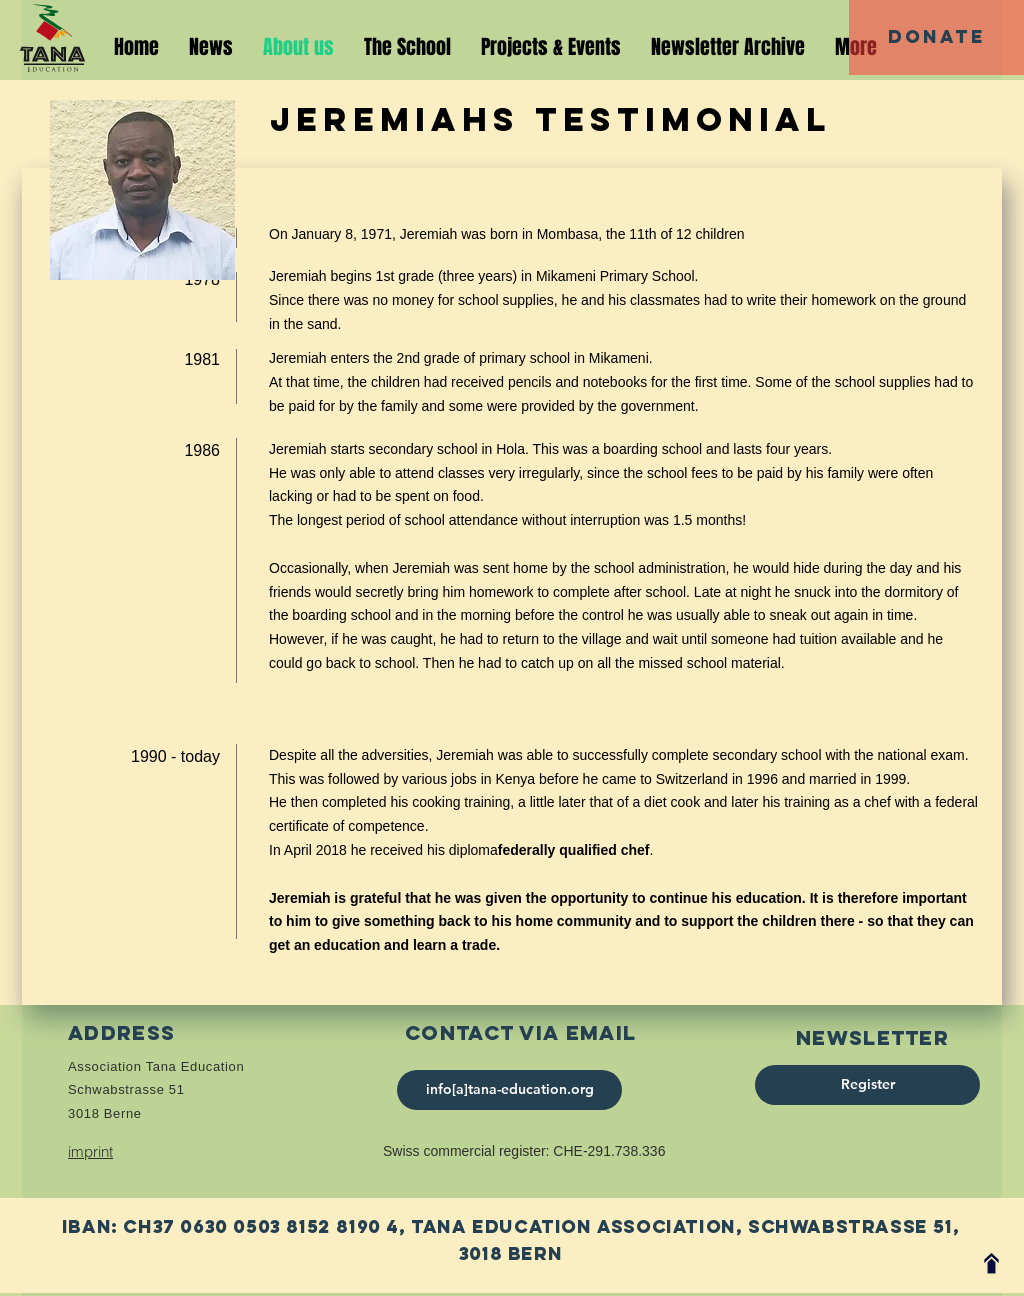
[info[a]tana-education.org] (509, 1090)
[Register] (867, 1085)
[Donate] (936, 37)
